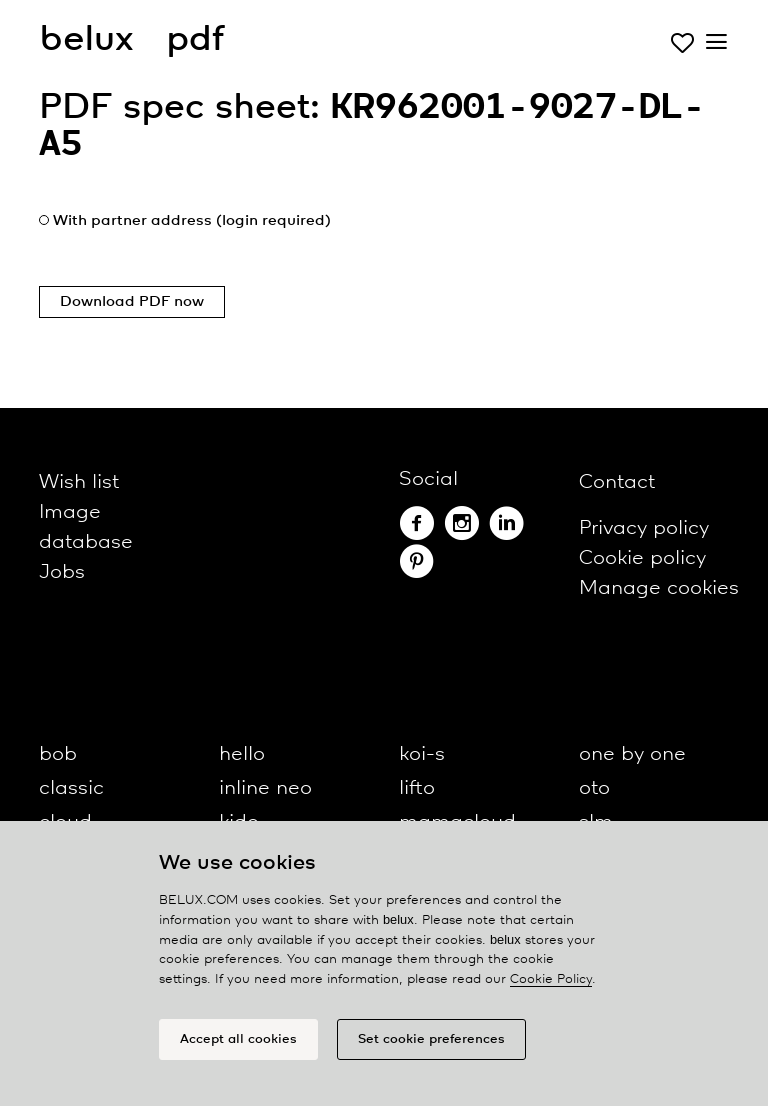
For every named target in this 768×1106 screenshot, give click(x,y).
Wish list (79, 482)
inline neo (265, 788)
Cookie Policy (551, 979)
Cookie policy (642, 558)
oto (594, 788)
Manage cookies (659, 588)
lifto (417, 788)
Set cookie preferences (431, 1039)
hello (242, 754)
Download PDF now (132, 302)
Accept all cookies (238, 1039)
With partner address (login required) (192, 221)
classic (71, 788)
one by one (632, 754)
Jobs (62, 572)
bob (58, 754)
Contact (617, 482)
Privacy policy (644, 528)
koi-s (422, 754)
